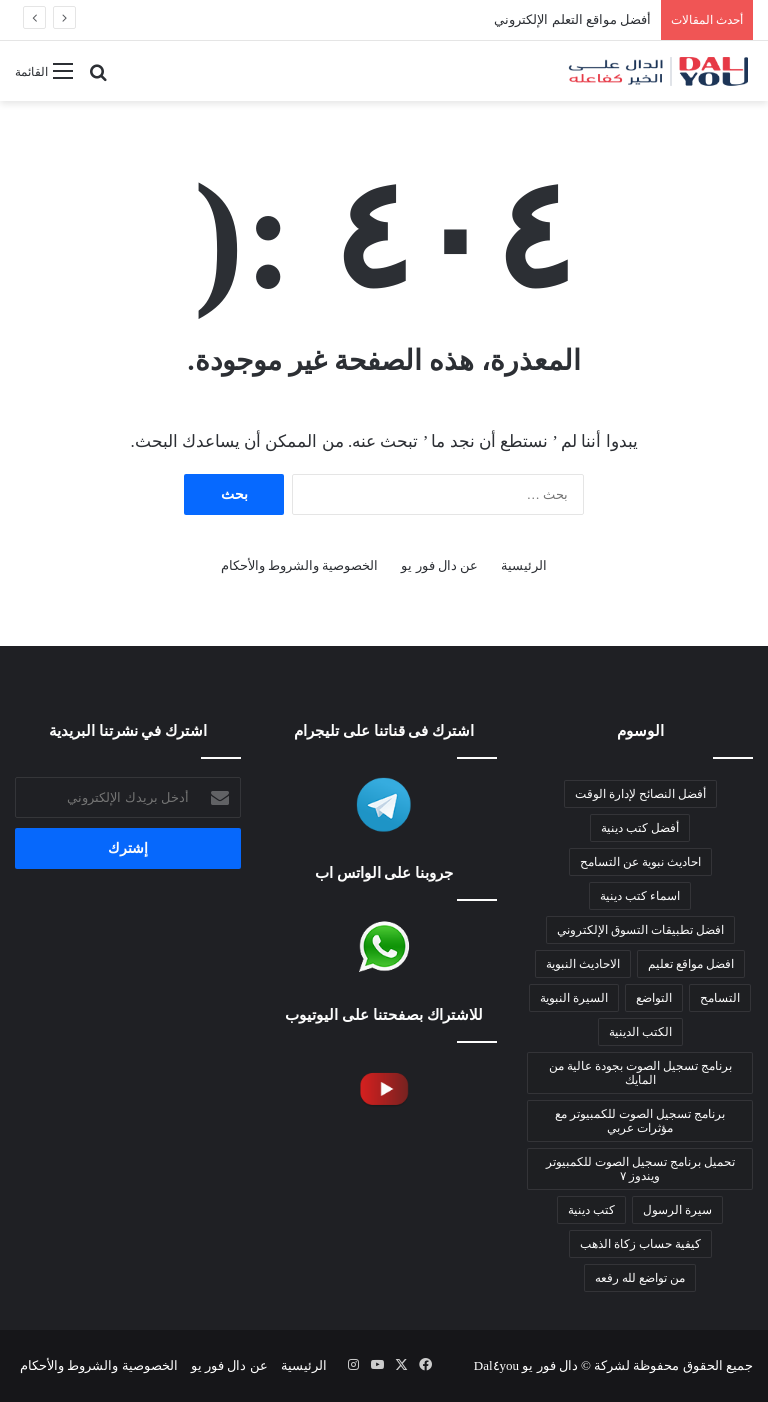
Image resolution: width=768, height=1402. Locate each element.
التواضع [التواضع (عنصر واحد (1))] (654, 998)
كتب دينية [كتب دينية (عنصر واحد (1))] (591, 1210)
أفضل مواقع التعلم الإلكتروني (572, 19)
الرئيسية (524, 565)
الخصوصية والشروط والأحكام (300, 565)
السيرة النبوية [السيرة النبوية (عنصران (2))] (574, 998)
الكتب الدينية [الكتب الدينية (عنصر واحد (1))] (640, 1032)
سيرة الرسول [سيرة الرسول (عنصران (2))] (677, 1210)
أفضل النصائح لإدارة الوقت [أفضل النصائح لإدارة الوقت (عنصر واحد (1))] (640, 794)
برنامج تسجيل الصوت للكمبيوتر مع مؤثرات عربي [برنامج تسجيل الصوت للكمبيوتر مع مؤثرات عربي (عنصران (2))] (640, 1121)
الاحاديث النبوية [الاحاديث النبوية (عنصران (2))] (583, 964)
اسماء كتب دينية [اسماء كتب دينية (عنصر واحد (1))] (640, 896)
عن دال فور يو (439, 565)
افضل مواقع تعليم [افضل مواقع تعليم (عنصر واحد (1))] (691, 964)
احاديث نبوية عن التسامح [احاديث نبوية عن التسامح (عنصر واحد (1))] (640, 862)
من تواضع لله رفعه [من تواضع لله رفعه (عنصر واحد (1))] (640, 1278)
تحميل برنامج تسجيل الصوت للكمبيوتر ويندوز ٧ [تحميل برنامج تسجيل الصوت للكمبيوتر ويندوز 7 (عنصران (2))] (640, 1169)
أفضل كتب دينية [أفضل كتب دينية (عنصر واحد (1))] (640, 828)
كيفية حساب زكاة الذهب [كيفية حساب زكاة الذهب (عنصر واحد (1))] (640, 1244)
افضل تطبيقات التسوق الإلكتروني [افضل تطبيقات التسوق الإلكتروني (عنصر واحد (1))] (640, 930)
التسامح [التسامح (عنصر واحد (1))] (720, 998)
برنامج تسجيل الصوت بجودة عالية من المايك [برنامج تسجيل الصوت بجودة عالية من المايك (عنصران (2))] (640, 1073)
